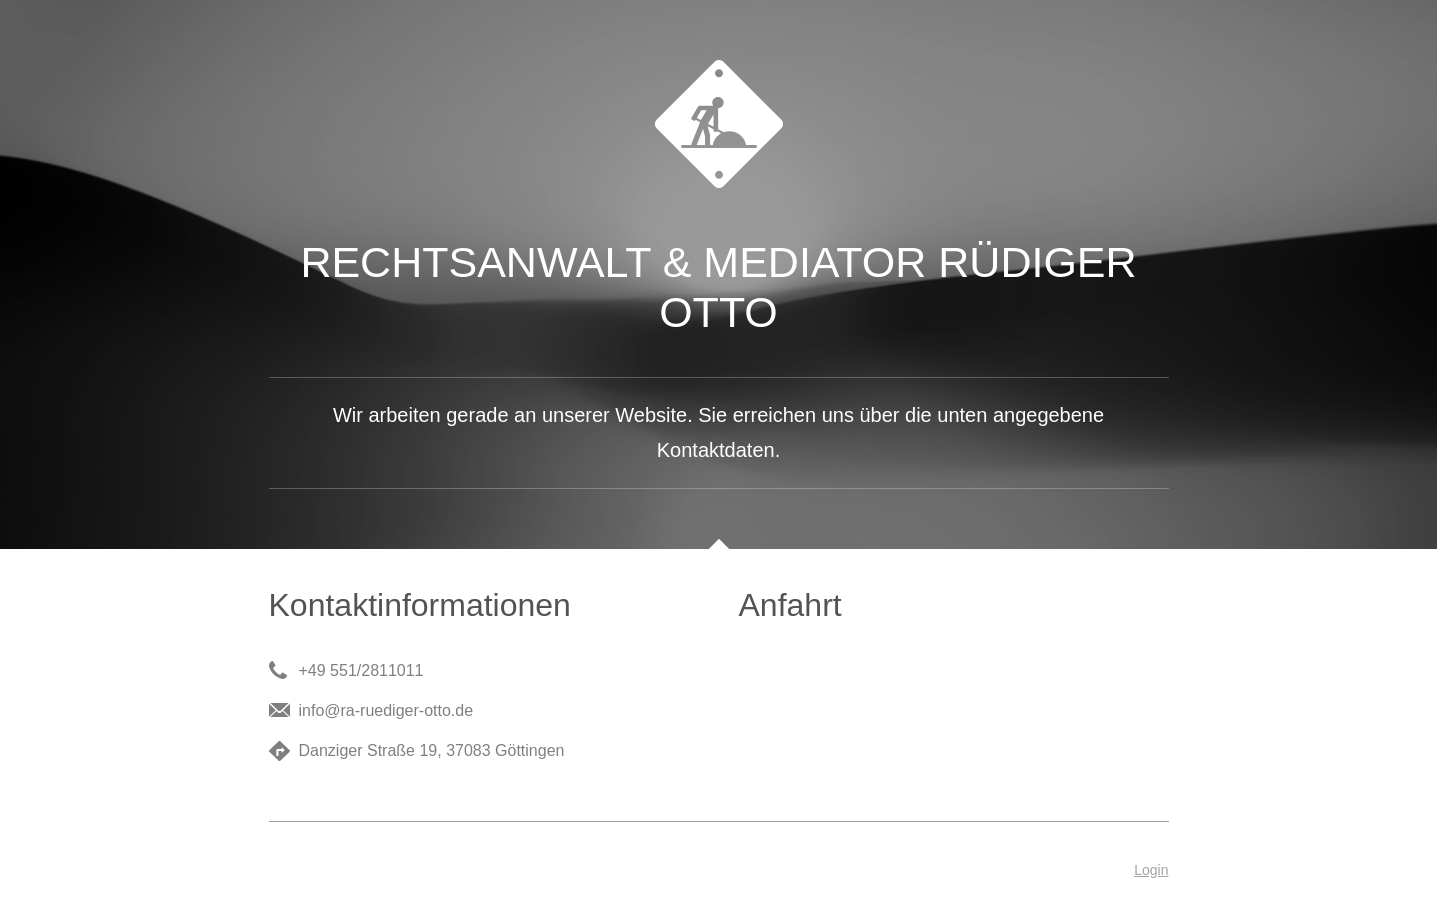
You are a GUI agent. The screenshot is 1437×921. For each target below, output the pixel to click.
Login (1151, 870)
